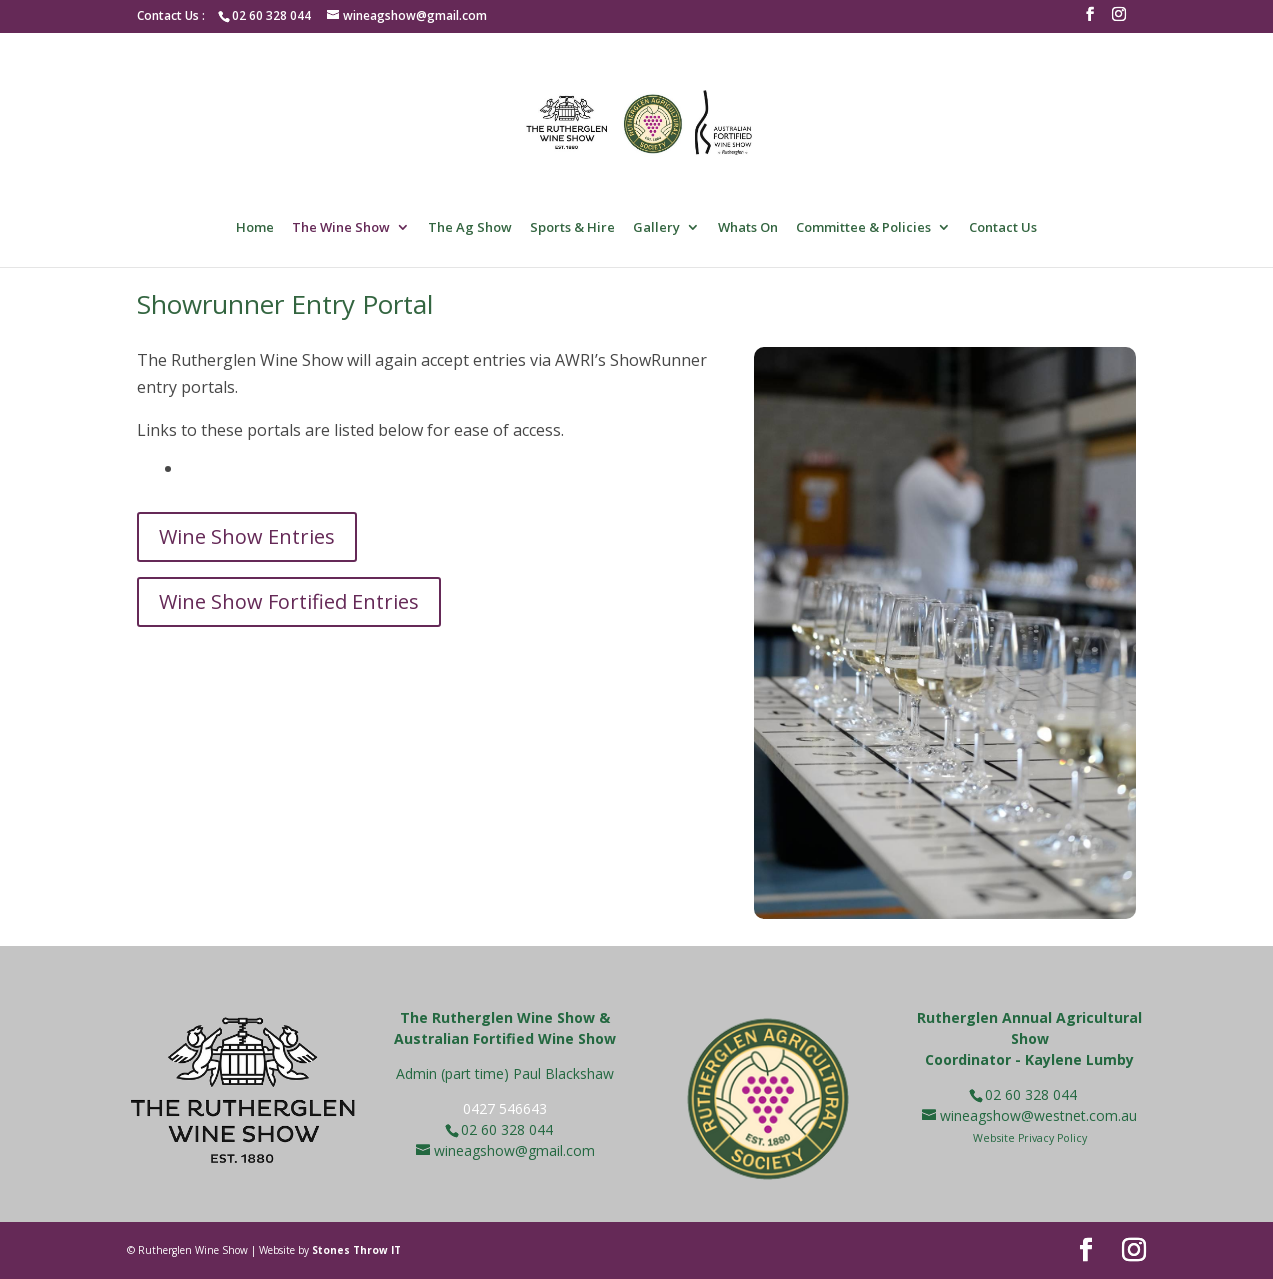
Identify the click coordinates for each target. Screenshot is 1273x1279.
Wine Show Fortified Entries (289, 601)
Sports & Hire (572, 228)
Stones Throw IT (356, 1250)
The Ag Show (470, 228)
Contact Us (1003, 228)
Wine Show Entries (247, 536)
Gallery (656, 228)
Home (255, 228)
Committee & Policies (863, 228)
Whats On (748, 228)
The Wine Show (341, 228)
